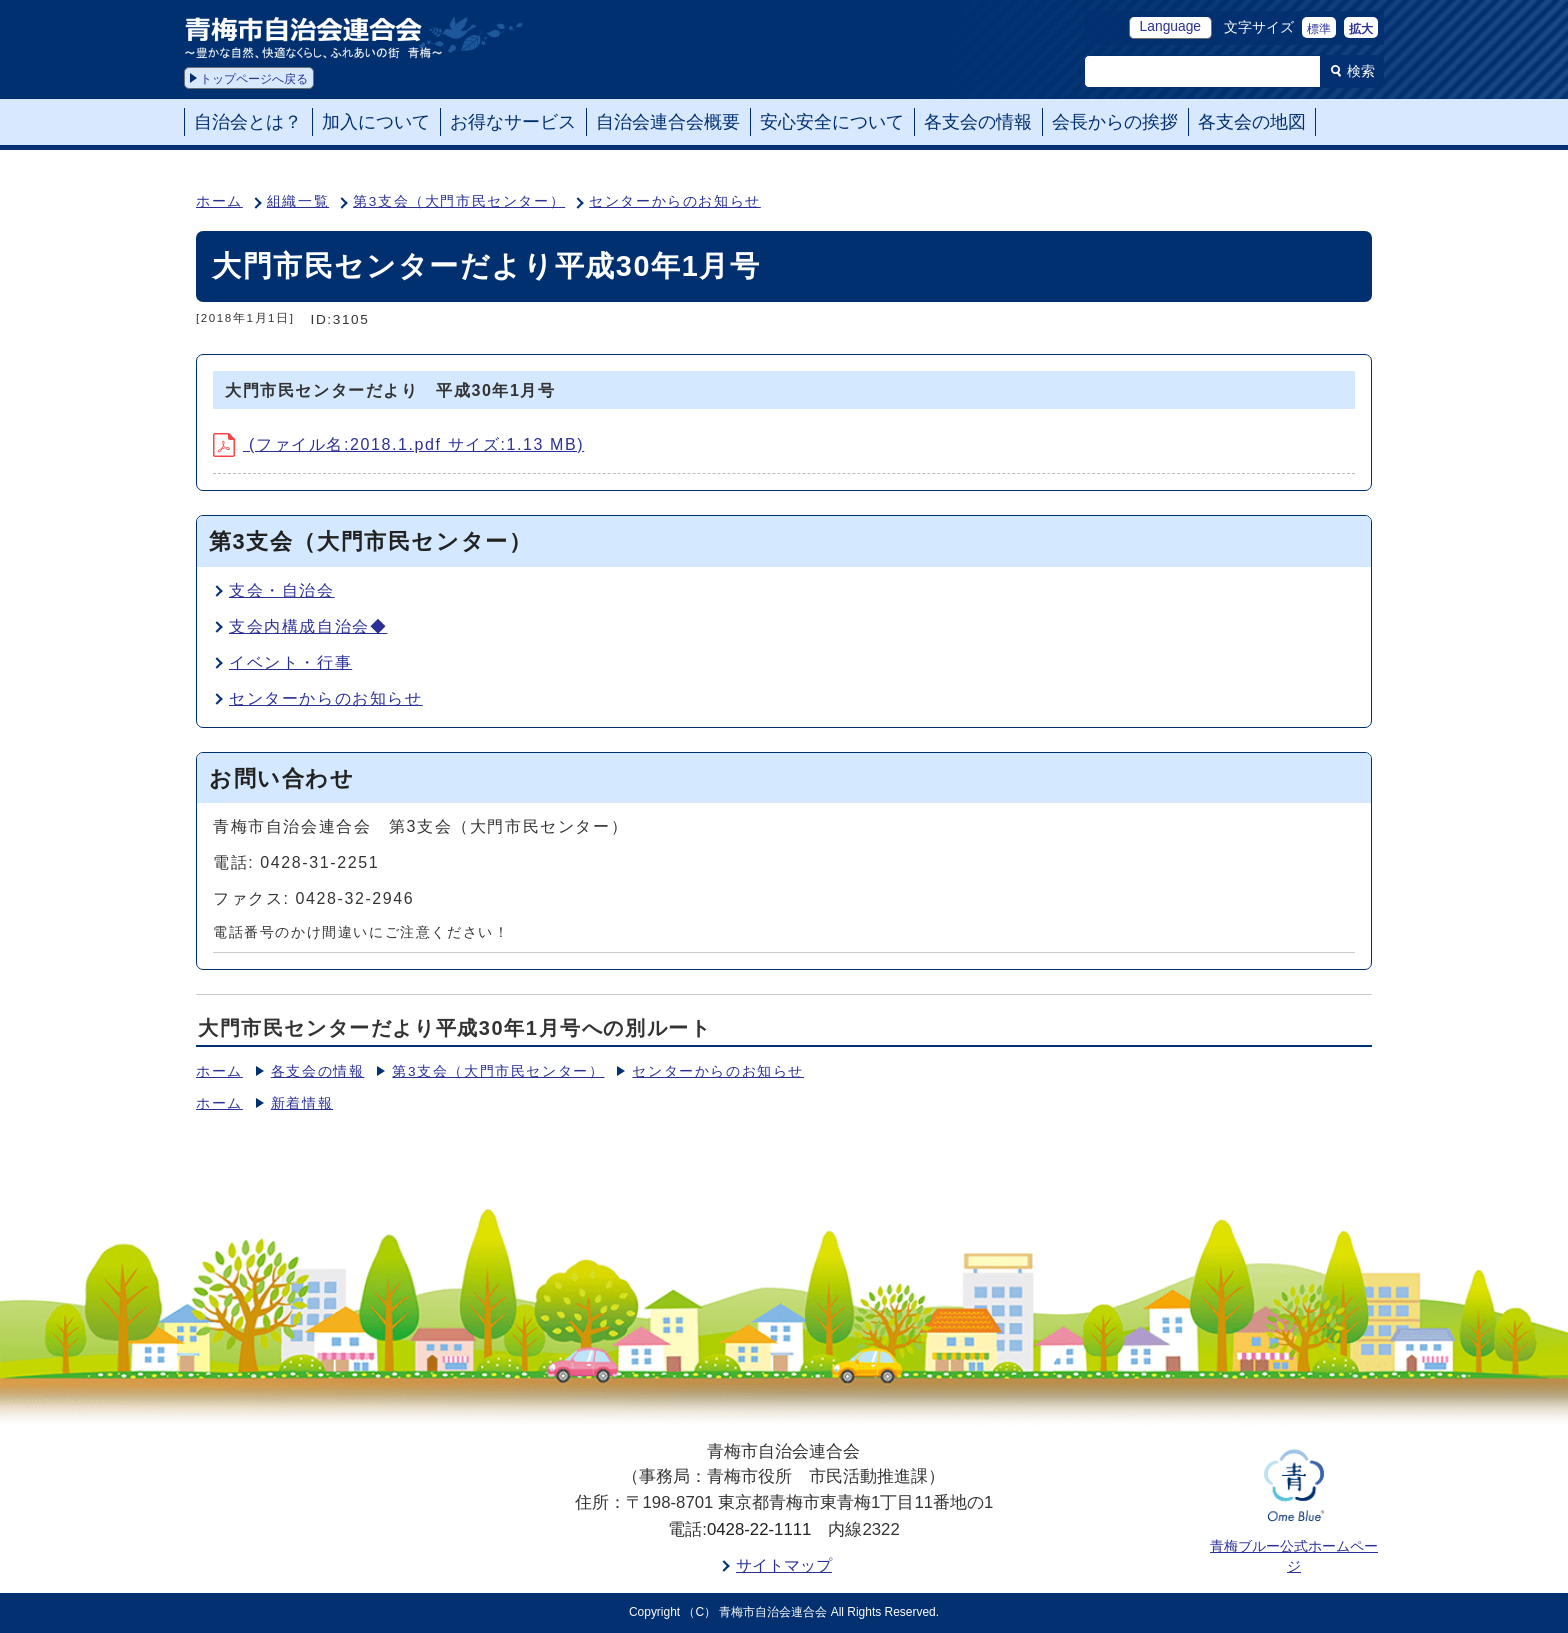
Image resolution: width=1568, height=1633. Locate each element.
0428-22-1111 (759, 1529)
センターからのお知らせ (675, 201)
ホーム (219, 201)
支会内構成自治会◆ (308, 626)
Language (1170, 26)
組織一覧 (298, 201)
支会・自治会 (282, 590)
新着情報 (302, 1103)
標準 (1319, 29)
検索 (1361, 71)
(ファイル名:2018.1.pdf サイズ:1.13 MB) (398, 444)
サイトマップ (784, 1565)
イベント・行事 (290, 662)
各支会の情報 (318, 1071)
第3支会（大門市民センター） (459, 201)
